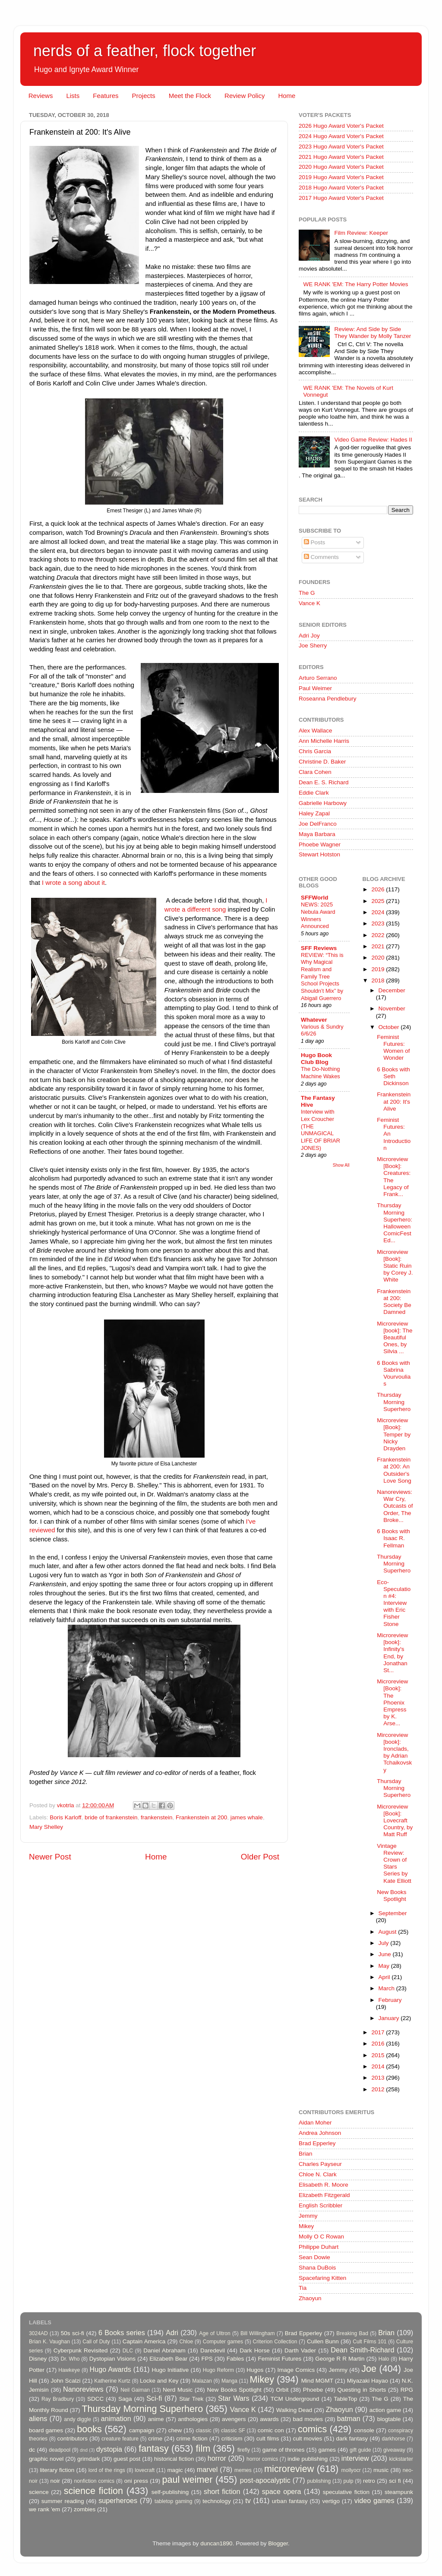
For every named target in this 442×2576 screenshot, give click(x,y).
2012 (378, 2089)
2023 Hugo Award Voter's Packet (341, 146)
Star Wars (233, 2398)
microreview (289, 2468)
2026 (378, 889)
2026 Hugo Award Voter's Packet (341, 126)
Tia (302, 2288)
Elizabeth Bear (168, 2358)
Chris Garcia (315, 751)
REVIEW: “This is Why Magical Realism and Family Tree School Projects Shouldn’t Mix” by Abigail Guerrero (322, 976)
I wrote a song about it (73, 882)
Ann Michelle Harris (324, 741)
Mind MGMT (317, 2380)
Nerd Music (178, 2390)
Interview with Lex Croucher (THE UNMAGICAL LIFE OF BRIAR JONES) (320, 1129)
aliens (38, 2418)
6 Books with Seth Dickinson (393, 1076)
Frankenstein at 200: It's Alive (393, 1101)
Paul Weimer (315, 688)
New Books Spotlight (391, 1895)
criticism (232, 2438)
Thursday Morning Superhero (393, 1402)
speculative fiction (346, 2492)
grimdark (88, 2459)
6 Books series (121, 2332)
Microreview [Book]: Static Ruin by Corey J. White (395, 1266)
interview (355, 2458)
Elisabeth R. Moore (323, 2184)
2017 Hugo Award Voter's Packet (341, 198)
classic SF (233, 2431)
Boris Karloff (65, 1817)
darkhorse (393, 2439)
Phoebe (313, 2390)
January (390, 2018)
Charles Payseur (320, 2164)
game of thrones (283, 2450)
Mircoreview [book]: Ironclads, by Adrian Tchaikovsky (394, 1752)
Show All (341, 1165)
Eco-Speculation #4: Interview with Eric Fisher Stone (393, 1603)
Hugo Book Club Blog (316, 1058)
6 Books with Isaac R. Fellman (393, 1538)
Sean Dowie (314, 2257)
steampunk (399, 2492)
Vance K (309, 603)
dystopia (109, 2449)
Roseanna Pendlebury (328, 698)
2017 (378, 2032)
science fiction (93, 2490)
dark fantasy (352, 2438)
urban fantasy (290, 2501)
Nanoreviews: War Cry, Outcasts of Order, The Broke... (395, 1506)
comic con (271, 2430)
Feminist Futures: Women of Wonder (393, 1047)
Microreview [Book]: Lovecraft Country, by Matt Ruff (395, 1820)
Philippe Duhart (318, 2247)
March (387, 1988)
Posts (314, 542)
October (390, 1027)
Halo (384, 2359)
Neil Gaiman (135, 2390)
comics (312, 2429)
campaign (142, 2430)
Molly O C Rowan (321, 2236)
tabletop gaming (173, 2501)
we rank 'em (44, 2509)
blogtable (389, 2419)
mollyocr (351, 2470)
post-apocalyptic (265, 2480)
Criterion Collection (275, 2342)
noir (55, 2481)
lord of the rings (106, 2470)
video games (374, 2500)
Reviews (40, 95)
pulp (349, 2481)
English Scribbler (320, 2205)
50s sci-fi (72, 2333)
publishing (319, 2481)
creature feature (120, 2439)
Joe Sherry (313, 645)
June (386, 1954)
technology (216, 2501)
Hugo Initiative (170, 2370)
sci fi (395, 2481)
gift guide (360, 2450)
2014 (378, 2066)
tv (248, 2500)
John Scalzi (65, 2380)
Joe (368, 2368)
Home (286, 95)
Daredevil (212, 2350)
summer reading (62, 2501)
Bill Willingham (257, 2333)
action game (385, 2410)
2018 (378, 980)
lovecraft (145, 2470)
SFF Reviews (319, 948)
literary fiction (57, 2470)
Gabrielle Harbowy (323, 803)
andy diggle (77, 2419)
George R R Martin (339, 2358)
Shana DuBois (317, 2267)
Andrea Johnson (320, 2133)
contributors (72, 2438)
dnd (84, 2450)
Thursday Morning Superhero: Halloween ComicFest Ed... (394, 1223)
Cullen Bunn (323, 2341)
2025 (378, 901)
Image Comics (296, 2370)
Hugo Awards (110, 2369)
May (385, 1966)
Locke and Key (159, 2380)
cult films (267, 2438)
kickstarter (401, 2459)
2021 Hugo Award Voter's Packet (341, 157)
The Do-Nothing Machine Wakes (320, 1073)
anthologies (193, 2419)
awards (269, 2419)
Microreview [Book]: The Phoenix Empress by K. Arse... (392, 1702)
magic (175, 2470)
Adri (172, 2332)
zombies (84, 2509)
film (203, 2448)
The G (307, 593)
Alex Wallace (315, 730)
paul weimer (187, 2479)
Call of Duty (96, 2342)
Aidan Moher (315, 2122)
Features (105, 95)
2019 (378, 969)
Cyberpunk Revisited (81, 2350)
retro (369, 2481)
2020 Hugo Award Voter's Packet (341, 167)
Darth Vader (300, 2350)
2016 (378, 2043)
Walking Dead (294, 2410)
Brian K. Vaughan (49, 2342)
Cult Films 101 (369, 2342)
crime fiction (191, 2438)
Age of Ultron (214, 2333)
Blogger (278, 2543)
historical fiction (174, 2459)
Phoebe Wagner (320, 844)
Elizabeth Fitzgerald (324, 2195)
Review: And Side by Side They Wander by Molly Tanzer (372, 332)
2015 (378, 2055)
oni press (136, 2481)
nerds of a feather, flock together (144, 51)
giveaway (394, 2450)
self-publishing (170, 2492)
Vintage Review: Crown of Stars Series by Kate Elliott (394, 1863)
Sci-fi (154, 2398)
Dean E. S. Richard (324, 782)
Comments (321, 557)
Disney (38, 2358)
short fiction (222, 2491)
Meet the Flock (190, 95)
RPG (407, 2390)
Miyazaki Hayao (367, 2380)
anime (156, 2419)
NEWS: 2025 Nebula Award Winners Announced (318, 915)
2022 (378, 935)
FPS (206, 2358)
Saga (125, 2399)
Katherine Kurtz (112, 2381)
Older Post (260, 1856)
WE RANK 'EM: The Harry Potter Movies (355, 284)
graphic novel (46, 2459)
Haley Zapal (314, 813)
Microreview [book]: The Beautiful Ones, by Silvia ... (394, 1337)
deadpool (59, 2450)
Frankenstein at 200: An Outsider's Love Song (394, 1470)
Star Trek (191, 2399)
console (364, 2430)
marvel (207, 2469)
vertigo (331, 2501)
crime (155, 2438)
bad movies (308, 2419)
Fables (235, 2358)
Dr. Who (69, 2359)
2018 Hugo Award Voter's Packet (341, 187)
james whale (246, 1817)
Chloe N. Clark (318, 2174)
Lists (72, 95)
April (385, 1977)
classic (203, 2431)
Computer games (223, 2342)
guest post (127, 2459)
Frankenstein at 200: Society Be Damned (394, 1302)
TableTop (345, 2399)
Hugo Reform (218, 2370)
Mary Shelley (46, 1827)
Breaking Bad (352, 2333)
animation (116, 2418)
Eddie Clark (314, 792)
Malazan (202, 2381)
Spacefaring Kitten (322, 2278)
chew (175, 2430)
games (327, 2450)
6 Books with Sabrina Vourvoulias (393, 1373)
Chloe (186, 2342)
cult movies (307, 2438)
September (393, 1913)
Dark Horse (255, 2350)
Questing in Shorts (362, 2390)
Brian (306, 2153)
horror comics (262, 2459)
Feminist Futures (279, 2358)
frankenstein (157, 1817)
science (39, 2492)
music (380, 2470)
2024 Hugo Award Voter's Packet (341, 136)
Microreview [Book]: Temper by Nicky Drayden (393, 1434)
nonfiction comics (94, 2481)
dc (32, 2450)
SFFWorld (314, 897)
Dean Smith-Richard (362, 2350)
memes (243, 2470)
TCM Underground (295, 2399)
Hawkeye (69, 2370)
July (385, 1943)
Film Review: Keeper (361, 233)
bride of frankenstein (111, 1817)
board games (46, 2430)
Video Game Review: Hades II (373, 439)
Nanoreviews (83, 2389)
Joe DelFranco (318, 824)
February (390, 2000)
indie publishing (307, 2459)
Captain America (144, 2341)
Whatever (314, 1020)
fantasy (154, 2448)
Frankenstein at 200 (201, 1817)
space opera (281, 2491)
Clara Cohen (315, 772)
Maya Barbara (317, 834)
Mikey (306, 2226)
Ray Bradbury (57, 2399)
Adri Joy (309, 635)
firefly (243, 2450)
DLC (128, 2351)
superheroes (117, 2500)
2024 (378, 912)
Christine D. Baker (322, 761)
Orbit (282, 2390)
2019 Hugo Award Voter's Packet (341, 177)
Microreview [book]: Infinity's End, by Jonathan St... (392, 1652)
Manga (229, 2381)
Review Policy (244, 95)
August (388, 1932)
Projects (143, 95)
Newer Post (50, 1856)
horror (217, 2458)
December (392, 990)
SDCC (95, 2399)
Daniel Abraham (164, 2350)
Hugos (254, 2370)
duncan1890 (216, 2543)
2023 (378, 923)
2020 (378, 957)
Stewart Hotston (319, 854)
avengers (234, 2419)
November (392, 1008)
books (89, 2429)
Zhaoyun (310, 2298)
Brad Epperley (317, 2143)
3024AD (38, 2333)
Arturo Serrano (318, 678)
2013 (378, 2077)
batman (348, 2418)
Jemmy (308, 2216)
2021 (378, 946)
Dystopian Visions (112, 2358)
